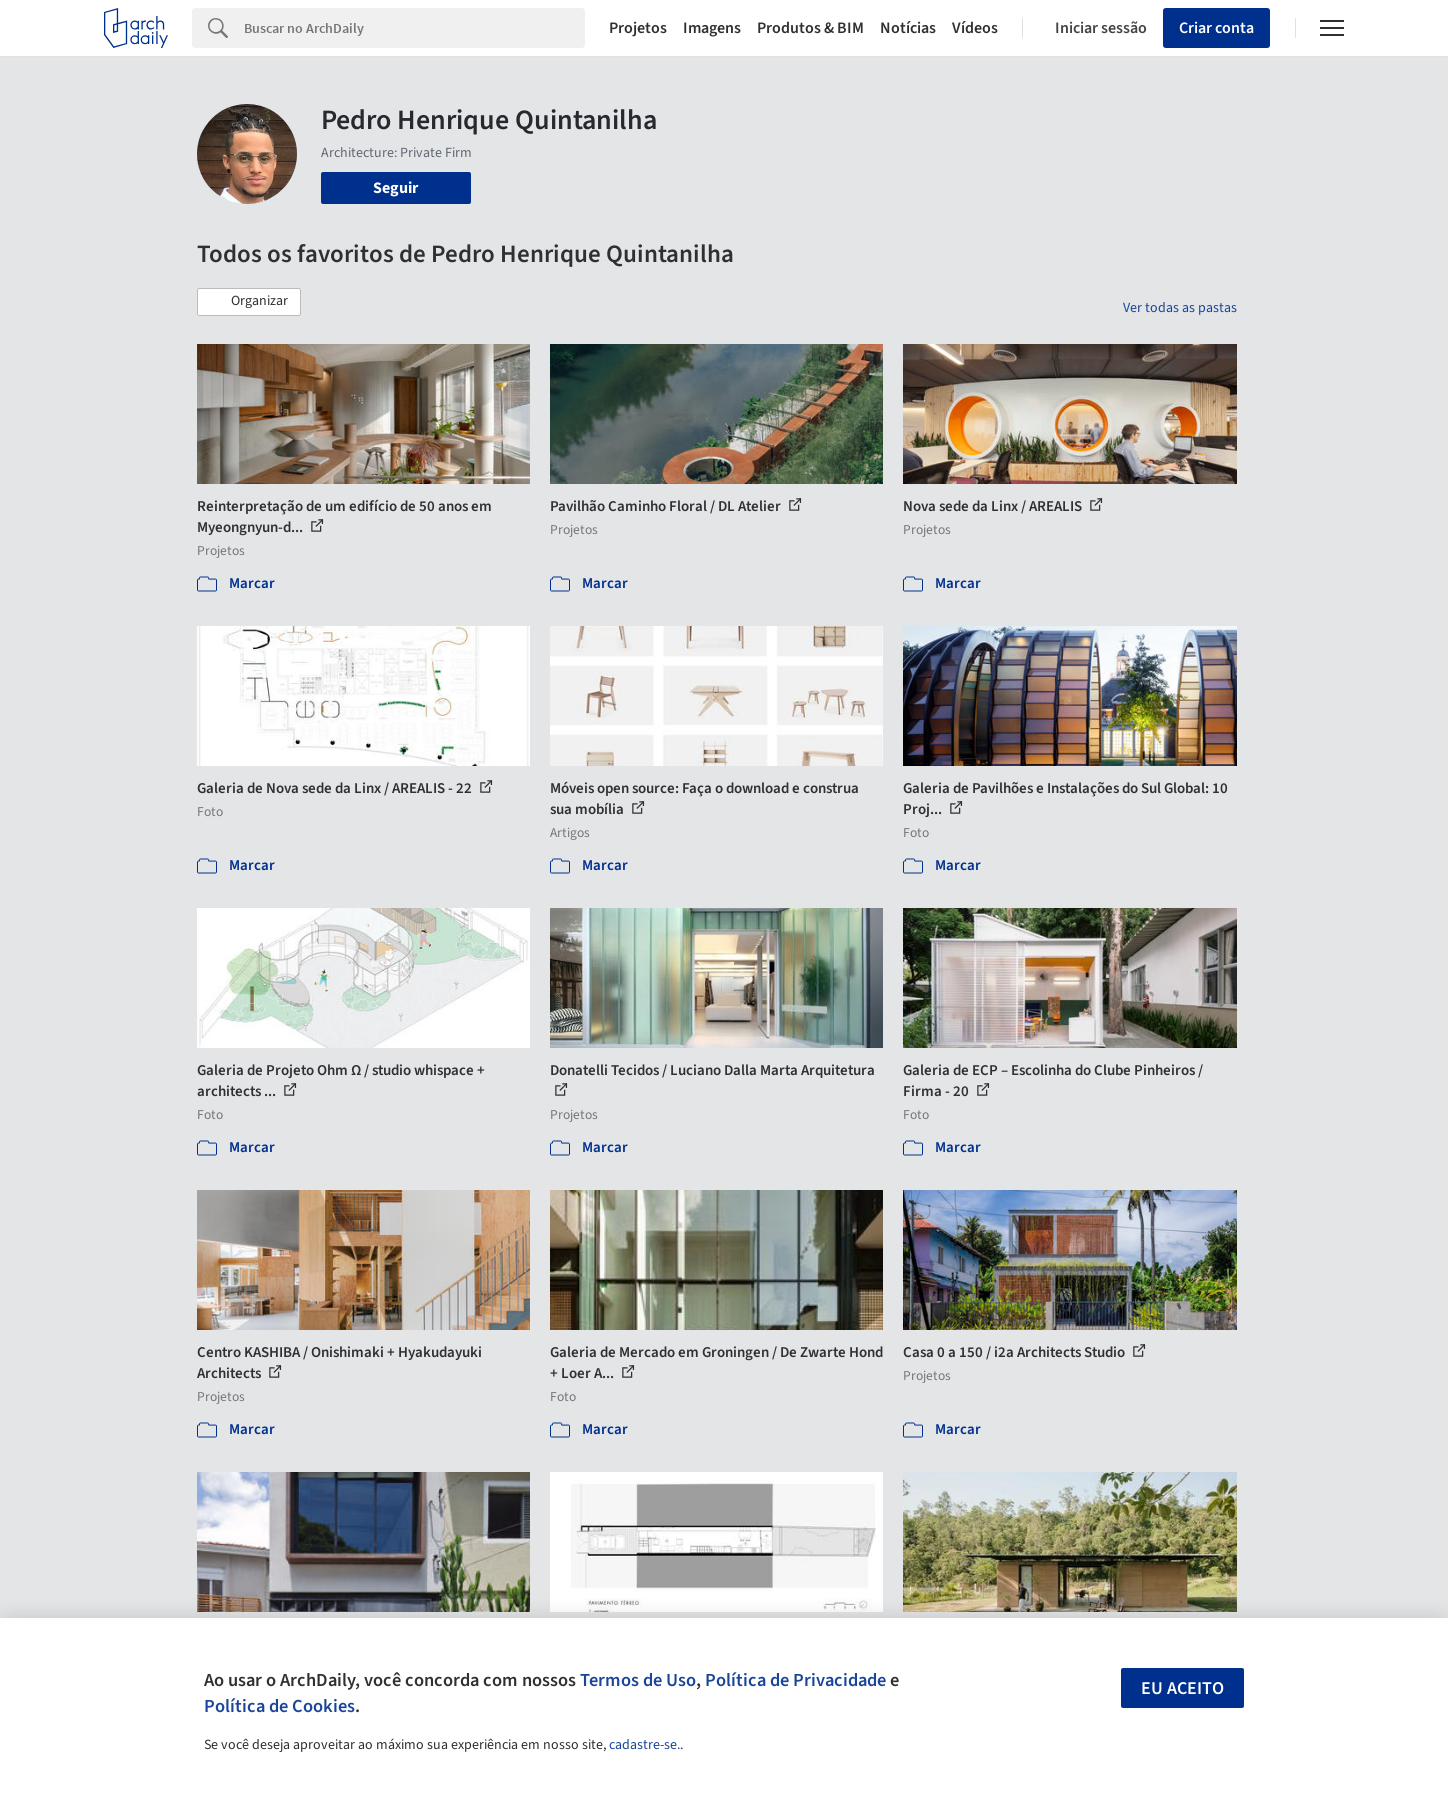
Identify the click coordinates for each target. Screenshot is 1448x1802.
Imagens (712, 28)
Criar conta (1216, 28)
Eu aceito (1182, 1688)
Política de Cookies (279, 1706)
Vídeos (975, 28)
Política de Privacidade (795, 1680)
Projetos (638, 28)
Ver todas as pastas (1180, 308)
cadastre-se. (644, 1745)
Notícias (908, 28)
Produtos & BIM (810, 28)
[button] (249, 302)
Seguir (395, 188)
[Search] (414, 28)
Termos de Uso (638, 1680)
